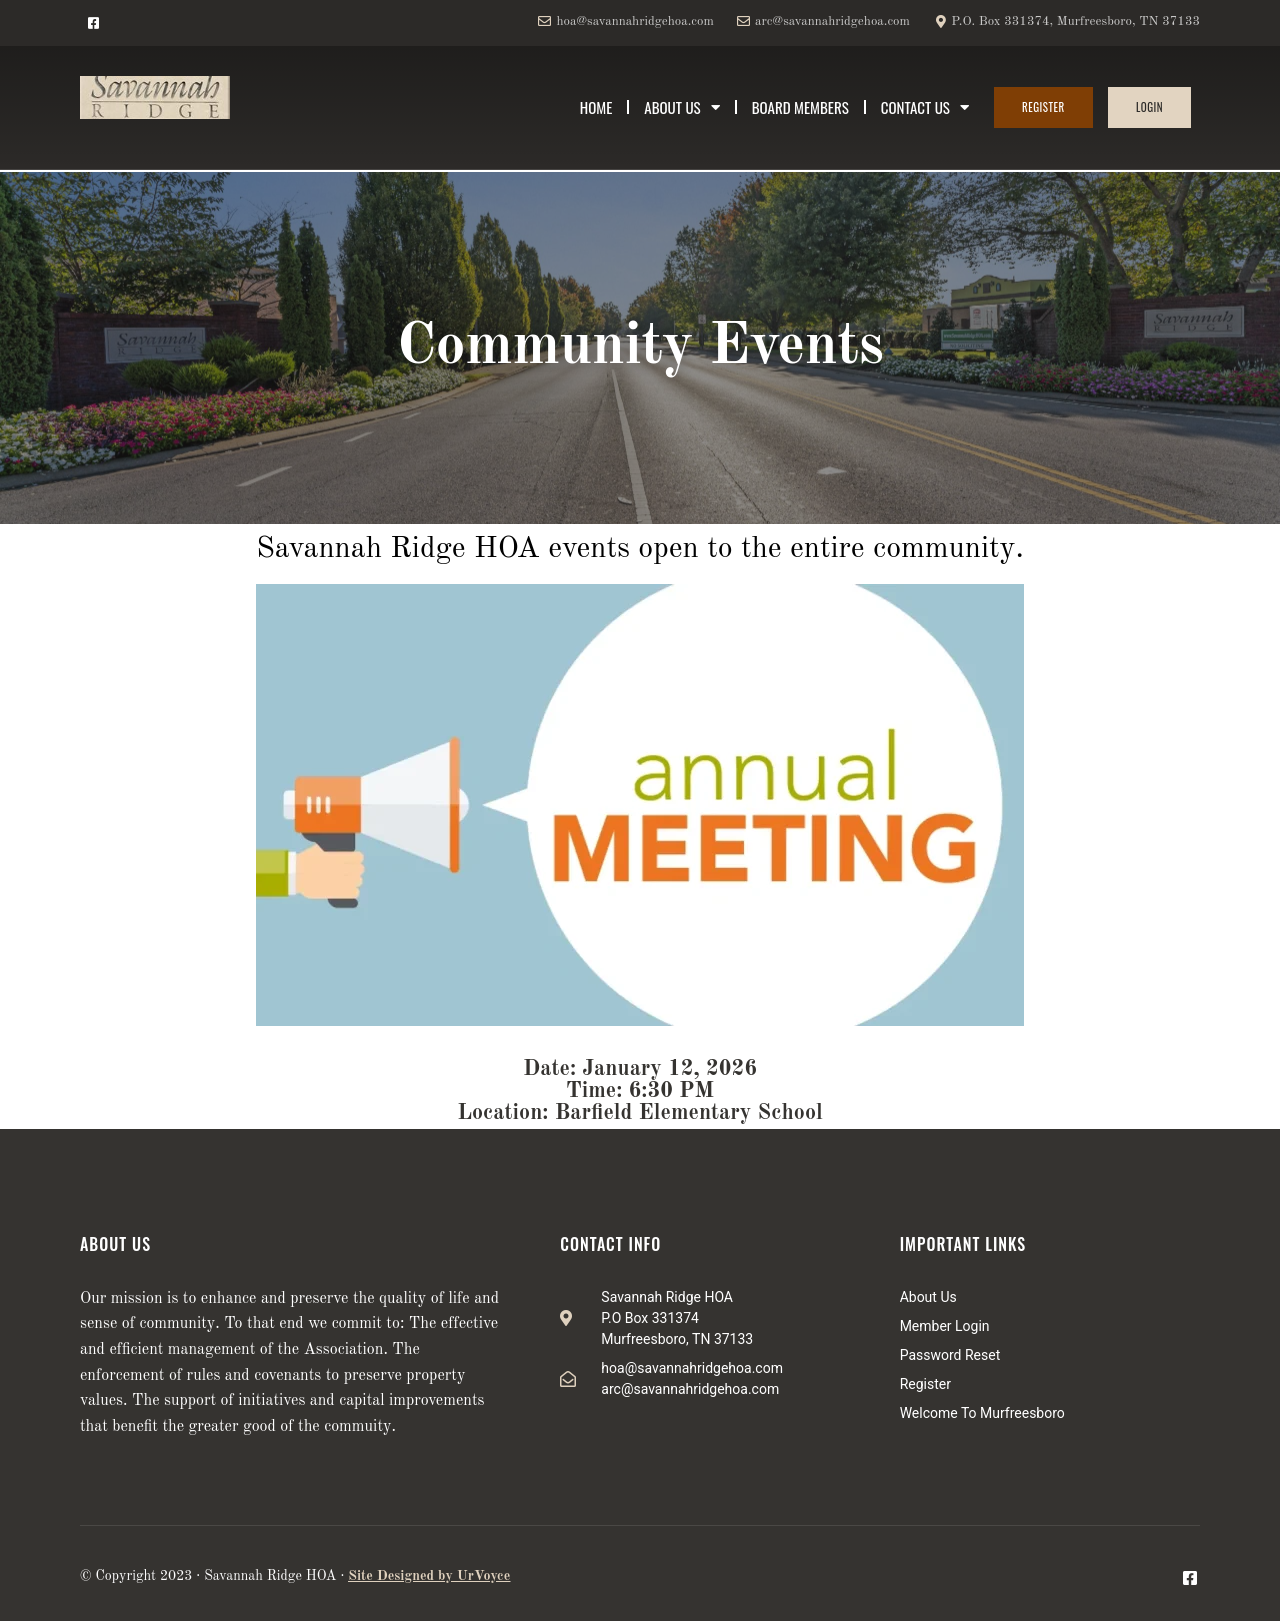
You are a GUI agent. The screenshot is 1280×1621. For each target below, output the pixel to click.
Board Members (800, 107)
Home (596, 107)
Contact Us (925, 107)
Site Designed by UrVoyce (429, 1576)
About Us (681, 107)
